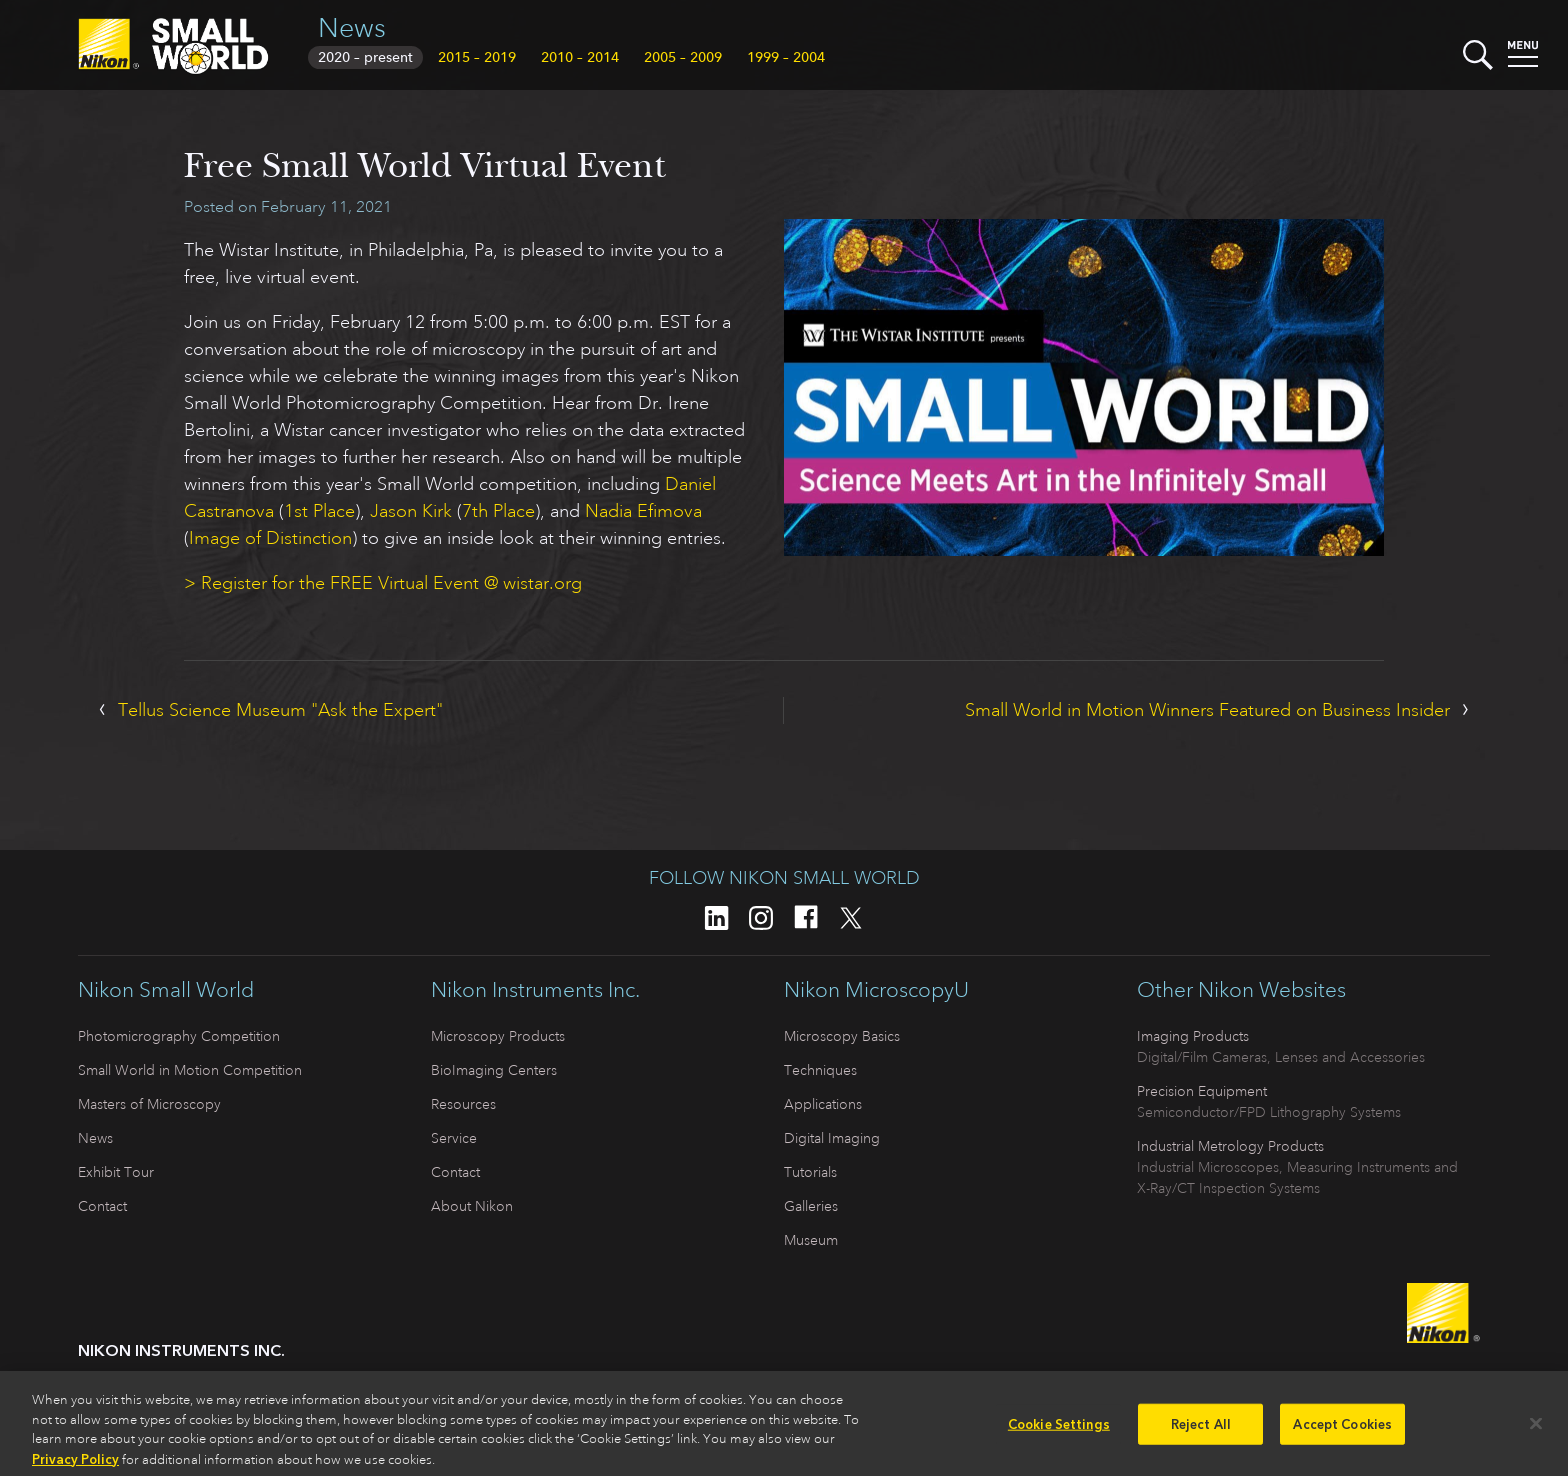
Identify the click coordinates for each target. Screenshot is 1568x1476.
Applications (823, 1104)
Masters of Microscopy (149, 1104)
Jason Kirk (411, 511)
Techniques (820, 1070)
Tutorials (810, 1172)
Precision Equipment (1202, 1091)
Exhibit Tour (116, 1172)
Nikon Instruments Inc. (535, 990)
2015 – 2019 (477, 57)
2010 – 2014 (580, 57)
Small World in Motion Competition (190, 1070)
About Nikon (472, 1206)
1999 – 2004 (786, 57)
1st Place (319, 511)
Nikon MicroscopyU (876, 990)
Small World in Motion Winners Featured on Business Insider (1207, 710)
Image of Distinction (270, 538)
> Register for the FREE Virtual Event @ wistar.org (383, 583)
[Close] (1536, 1431)
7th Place (498, 511)
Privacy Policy (75, 1466)
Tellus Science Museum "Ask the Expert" (280, 710)
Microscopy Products (498, 1036)
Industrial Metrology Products (1230, 1146)
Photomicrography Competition (179, 1036)
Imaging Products (1193, 1036)
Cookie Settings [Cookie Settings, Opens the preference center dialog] (1059, 1431)
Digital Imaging (832, 1138)
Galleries (811, 1206)
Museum (811, 1240)
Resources (463, 1104)
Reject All (1201, 1431)
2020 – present (365, 57)
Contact (102, 1206)
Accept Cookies (1342, 1431)
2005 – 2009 (683, 57)
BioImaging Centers (494, 1070)
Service (454, 1138)
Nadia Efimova (643, 511)
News (352, 27)
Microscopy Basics (842, 1036)
